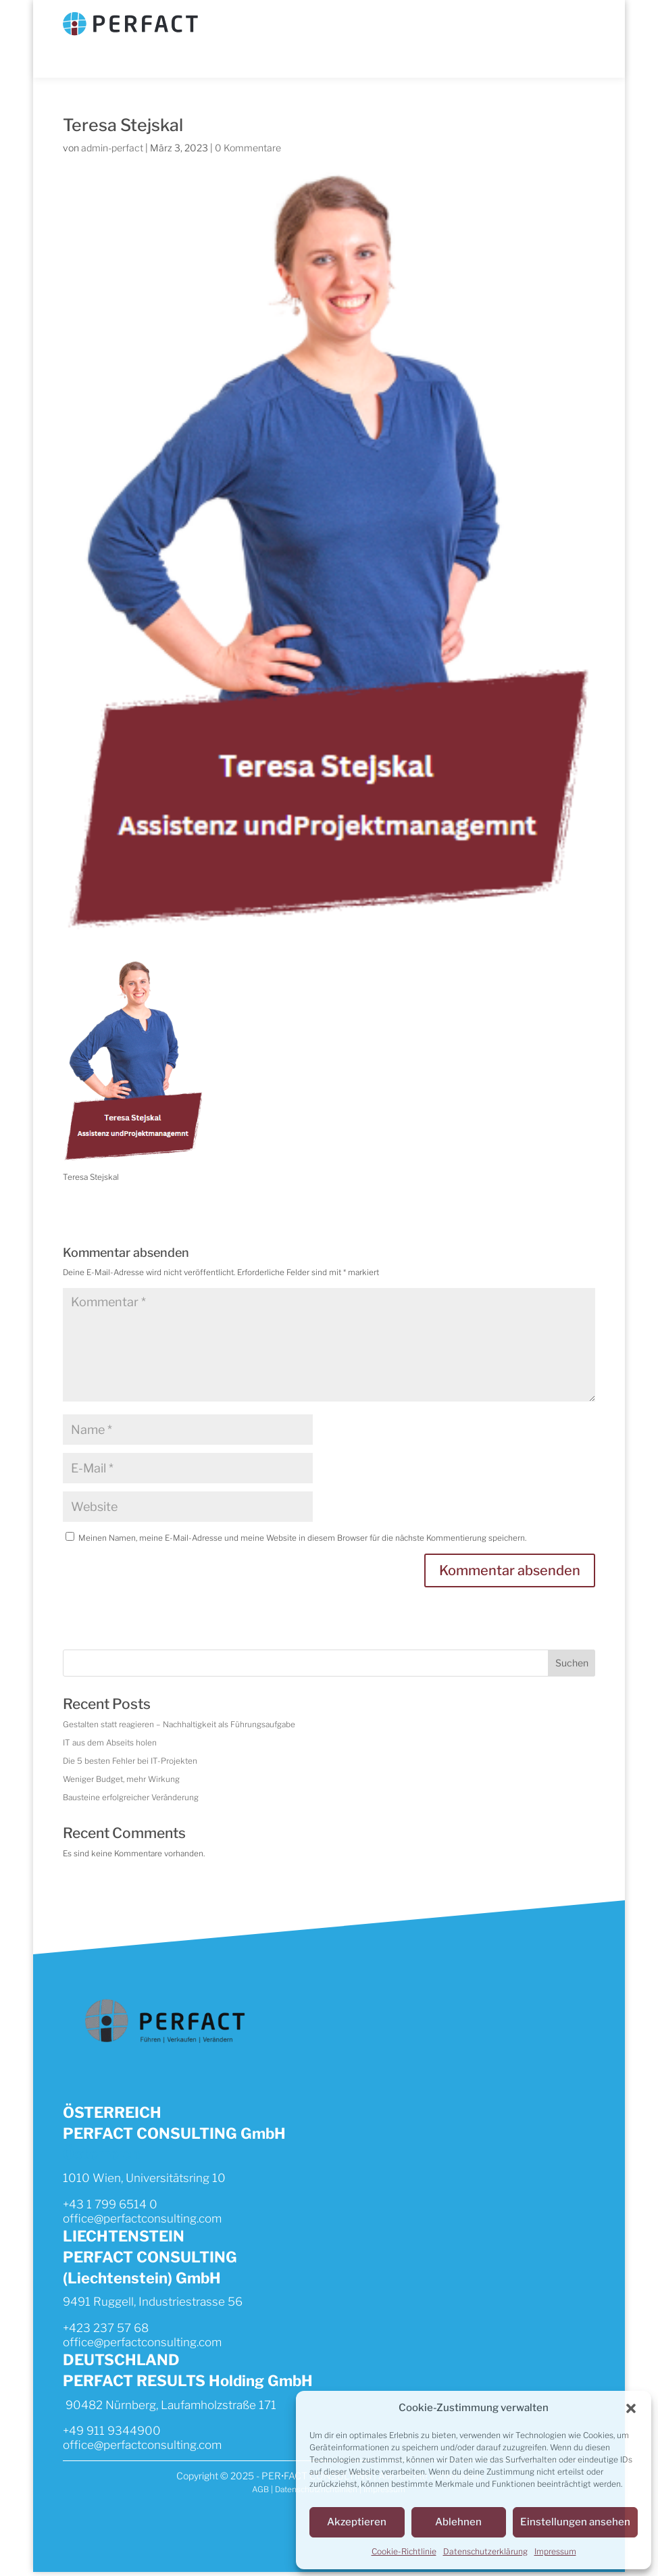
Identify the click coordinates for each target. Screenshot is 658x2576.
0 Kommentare (248, 147)
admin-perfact (112, 147)
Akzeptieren (356, 2523)
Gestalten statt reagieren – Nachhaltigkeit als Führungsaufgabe (184, 1725)
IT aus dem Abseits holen (111, 1744)
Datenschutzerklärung (485, 2551)
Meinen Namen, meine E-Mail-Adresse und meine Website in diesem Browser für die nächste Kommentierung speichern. (304, 1538)
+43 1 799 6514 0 (110, 2206)
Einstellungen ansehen (575, 2523)
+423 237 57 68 (106, 2330)
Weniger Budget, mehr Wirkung (121, 1781)
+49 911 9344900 (112, 2434)
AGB (259, 2494)
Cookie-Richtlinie (404, 2551)
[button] (631, 2409)
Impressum (555, 2551)
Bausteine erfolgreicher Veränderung (132, 1799)
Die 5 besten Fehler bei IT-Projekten (131, 1762)
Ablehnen (458, 2523)
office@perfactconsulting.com (142, 2220)
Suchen (571, 1662)
